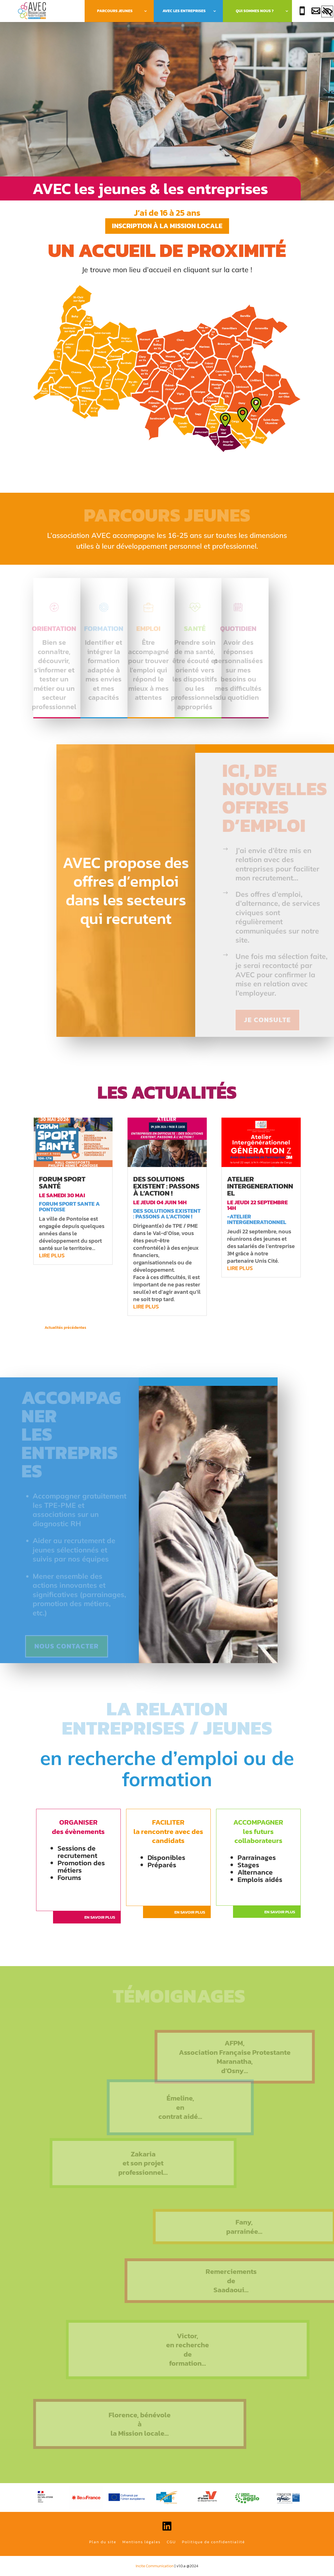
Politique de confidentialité (213, 2541)
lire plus (52, 1255)
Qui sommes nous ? (255, 11)
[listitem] (88, 352)
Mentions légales (141, 2541)
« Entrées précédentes (106, 1327)
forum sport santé (62, 1182)
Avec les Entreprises (184, 11)
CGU (171, 2541)
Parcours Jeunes (115, 11)
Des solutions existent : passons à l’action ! (166, 1186)
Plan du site (102, 2541)
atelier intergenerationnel (260, 1186)
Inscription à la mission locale (167, 226)
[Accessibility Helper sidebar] (327, 12)
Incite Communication (155, 2566)
